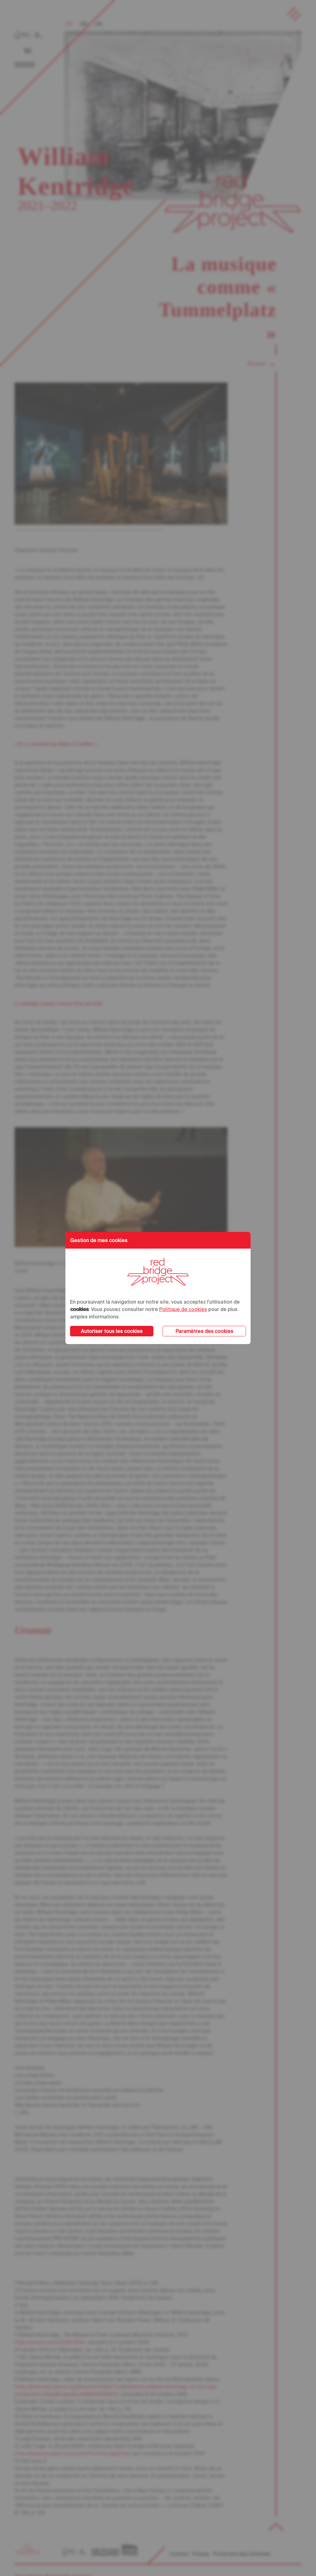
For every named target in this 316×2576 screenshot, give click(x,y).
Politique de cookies (183, 1309)
